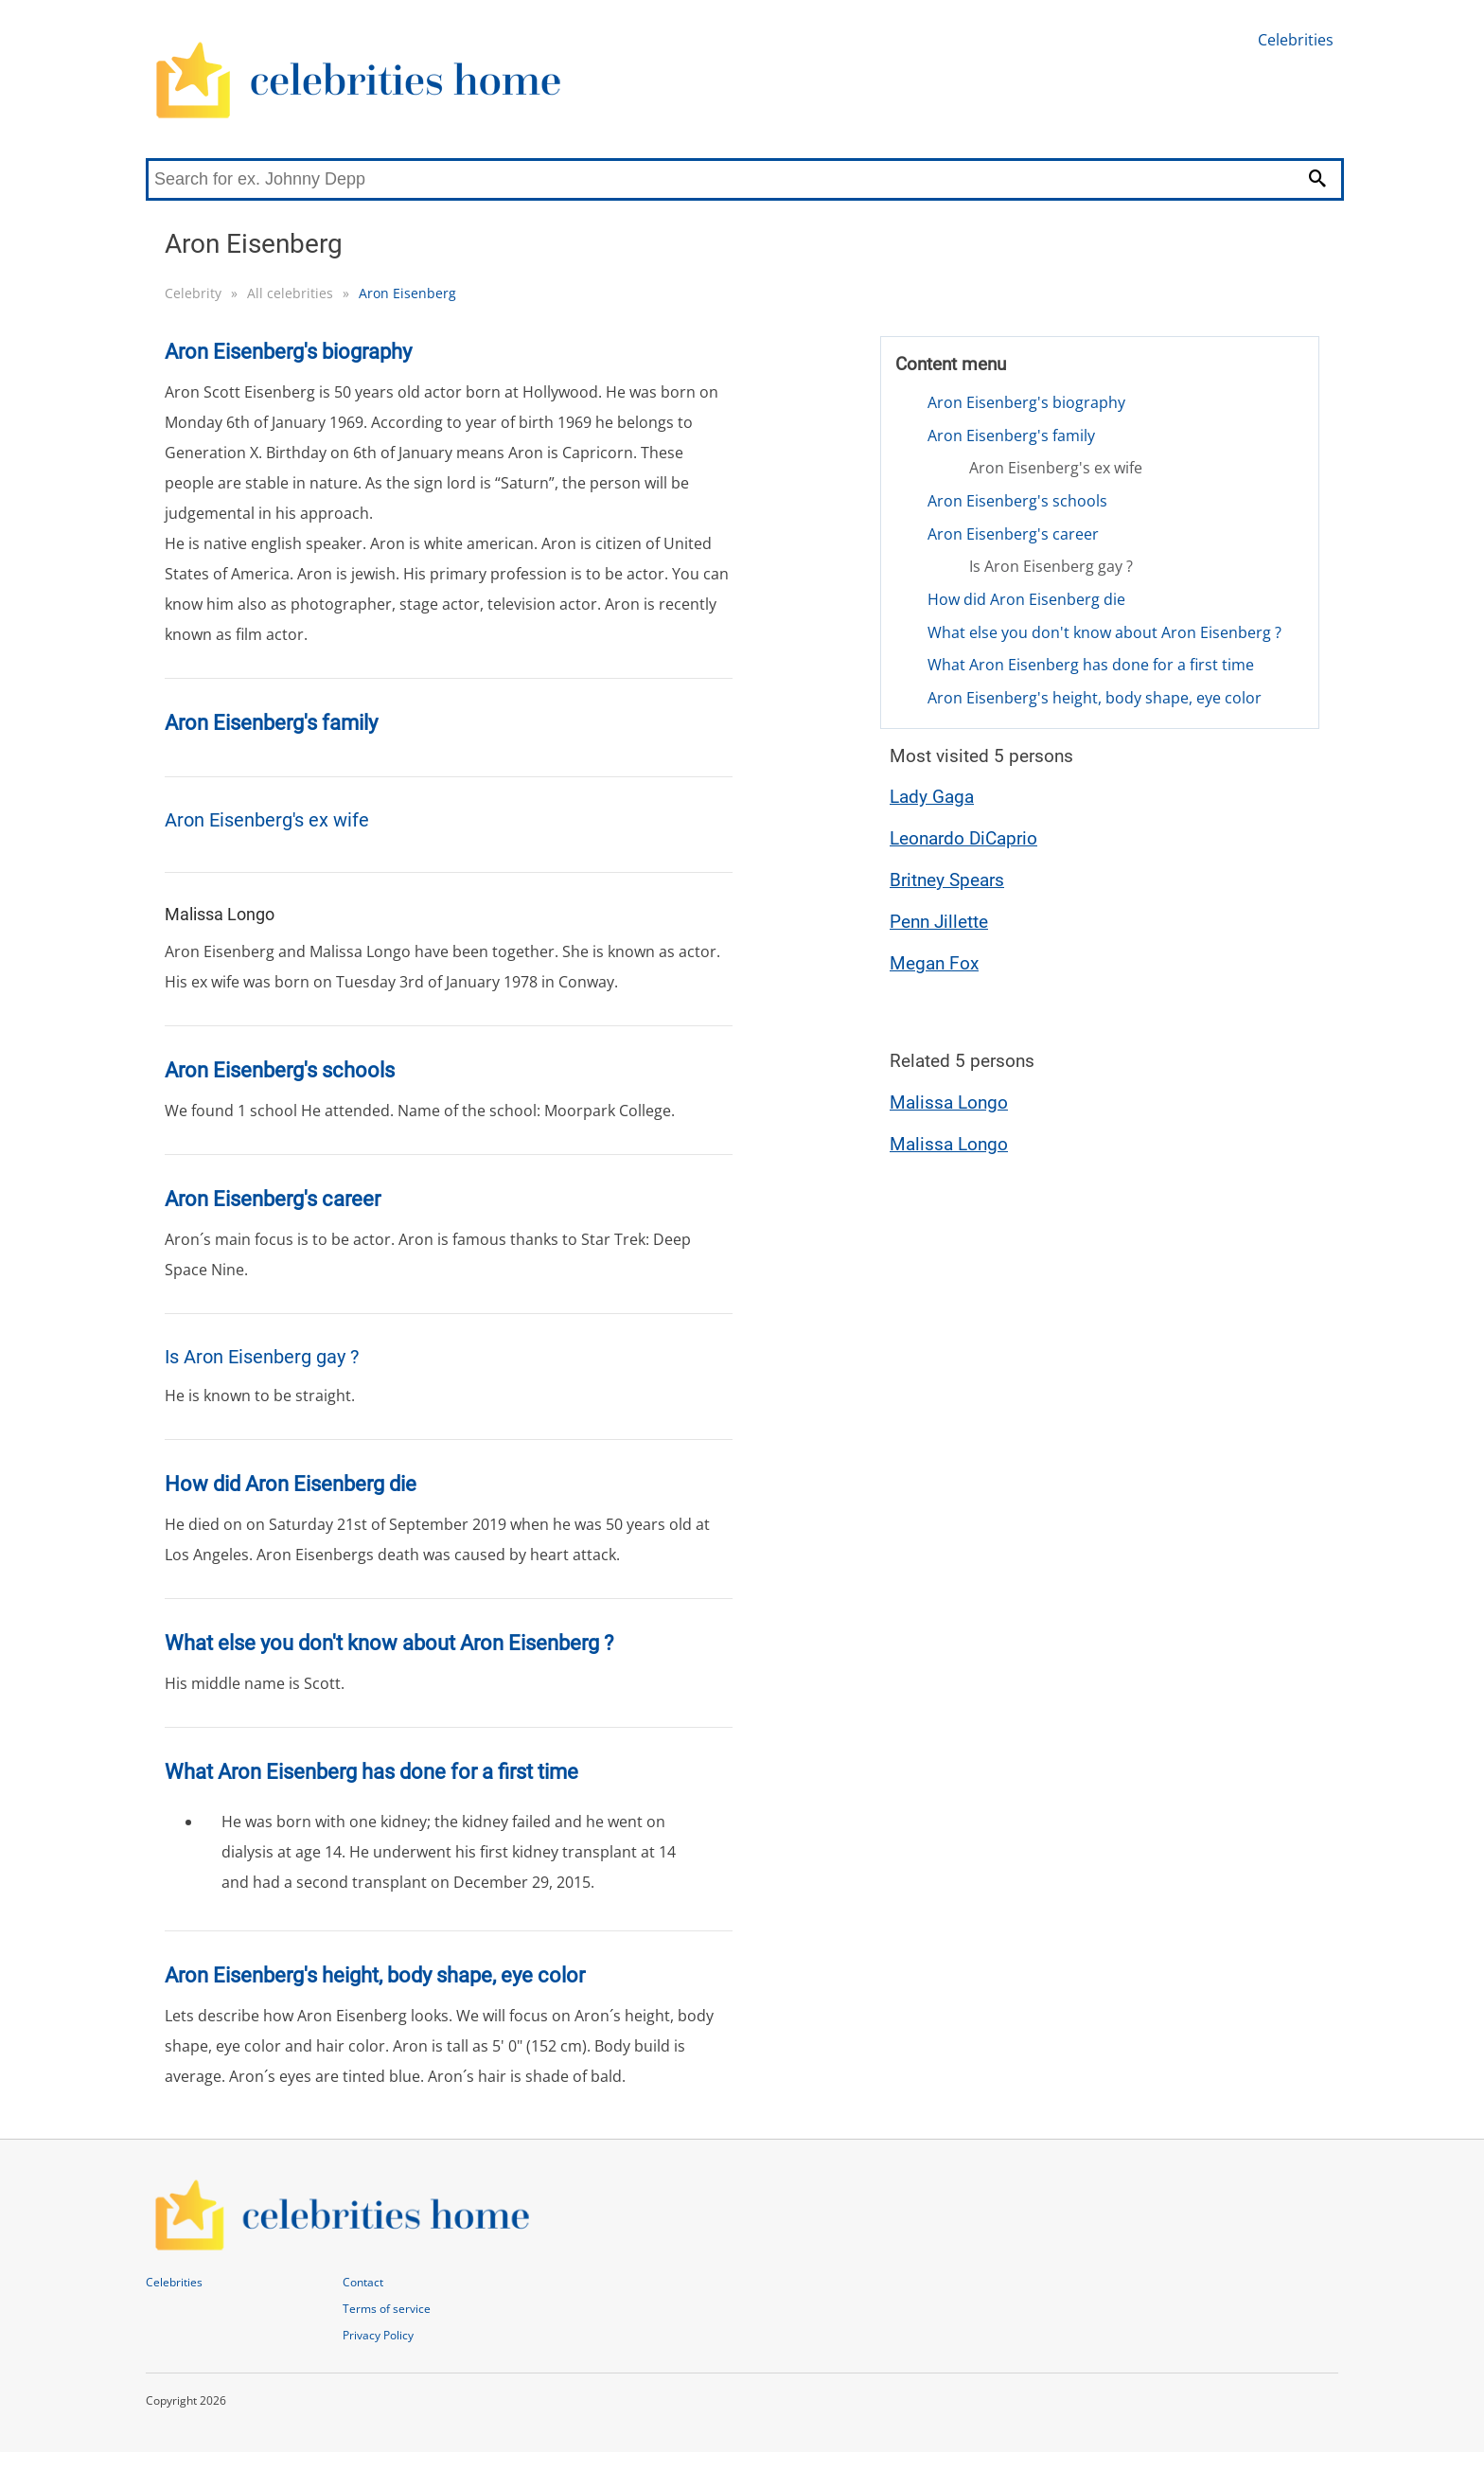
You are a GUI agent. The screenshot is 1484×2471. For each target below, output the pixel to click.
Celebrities (1296, 39)
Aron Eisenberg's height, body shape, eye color (1095, 697)
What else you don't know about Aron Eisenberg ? (1104, 632)
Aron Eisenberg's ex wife (1055, 467)
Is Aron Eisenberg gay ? (1051, 566)
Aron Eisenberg (407, 293)
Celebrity (193, 293)
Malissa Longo (949, 1102)
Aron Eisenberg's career (1013, 534)
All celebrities (290, 293)
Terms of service (387, 2309)
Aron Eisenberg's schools (1017, 500)
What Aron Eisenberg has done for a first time (1091, 664)
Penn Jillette (939, 922)
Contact (363, 2282)
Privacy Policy (378, 2335)
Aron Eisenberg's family (1011, 435)
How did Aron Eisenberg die (1026, 599)
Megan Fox (934, 963)
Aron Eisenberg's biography (1026, 402)
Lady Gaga (932, 797)
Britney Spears (947, 880)
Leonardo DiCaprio (963, 838)
